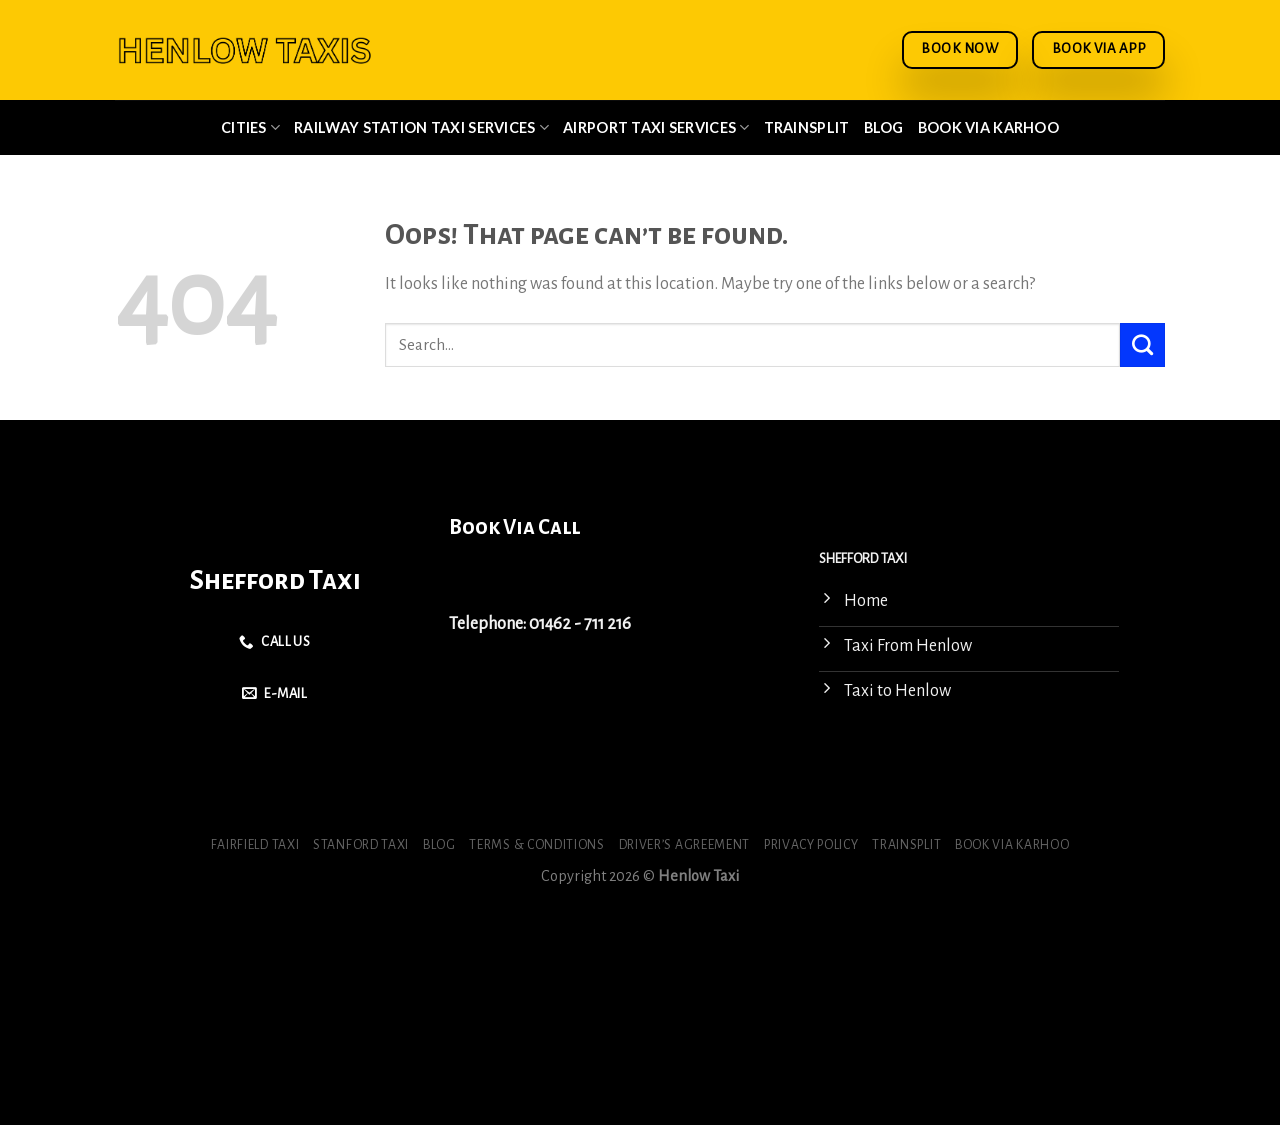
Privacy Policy (811, 845)
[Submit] (1142, 345)
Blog (884, 127)
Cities (250, 127)
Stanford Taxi (361, 845)
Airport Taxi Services (656, 127)
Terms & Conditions (536, 845)
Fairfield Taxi (255, 845)
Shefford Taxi (275, 580)
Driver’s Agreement (684, 845)
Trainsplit (807, 127)
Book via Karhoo (988, 127)
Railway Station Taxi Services (421, 127)
